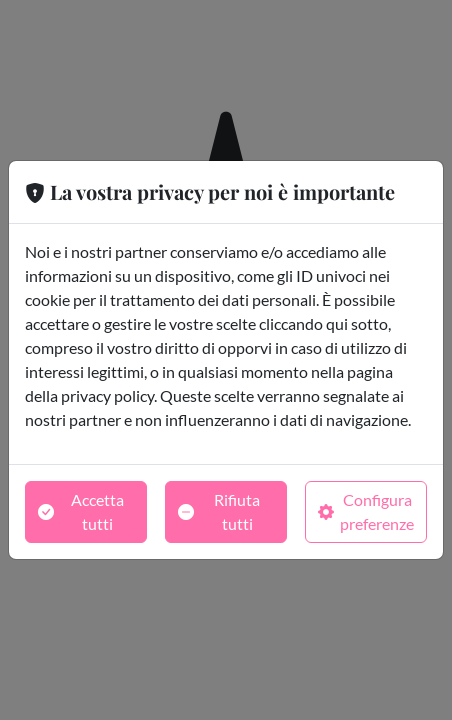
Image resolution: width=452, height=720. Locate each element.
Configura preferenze (366, 511)
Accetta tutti (81, 511)
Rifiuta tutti (219, 511)
